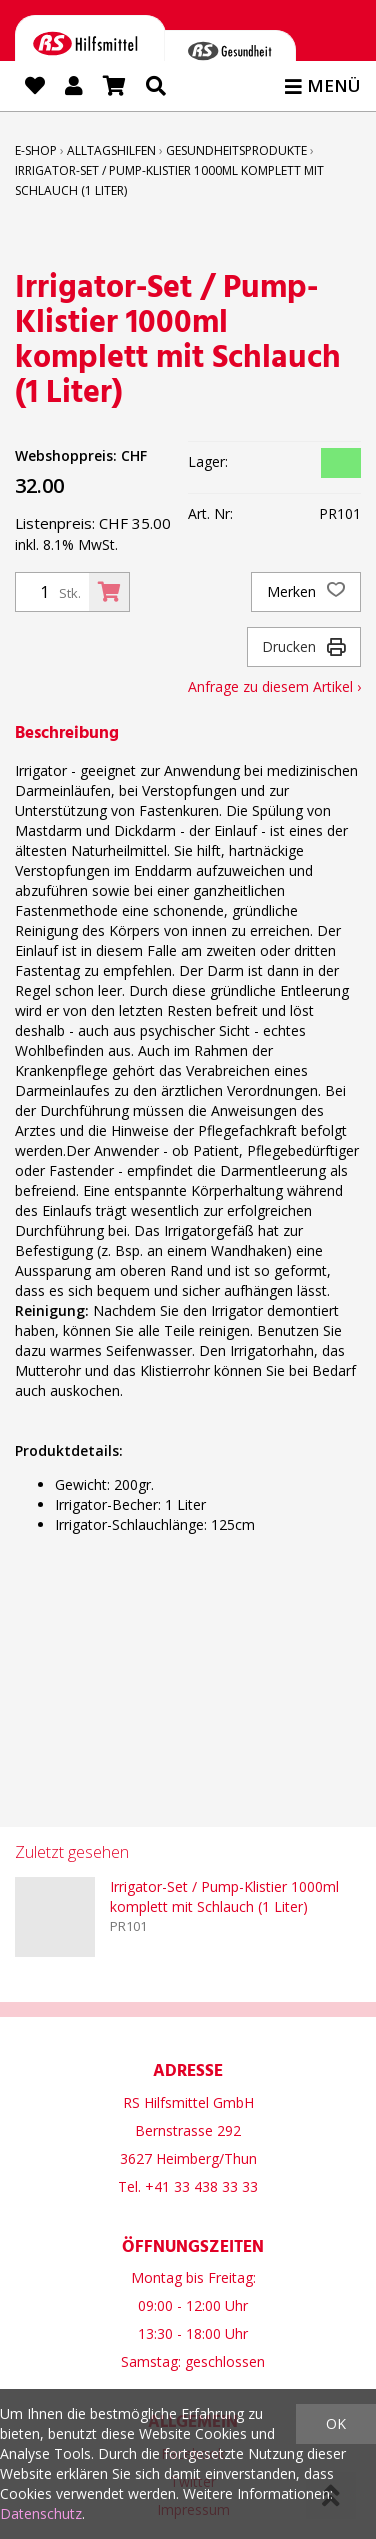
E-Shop (36, 150)
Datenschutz (41, 2513)
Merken (306, 592)
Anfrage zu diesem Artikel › (274, 686)
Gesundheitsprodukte (236, 150)
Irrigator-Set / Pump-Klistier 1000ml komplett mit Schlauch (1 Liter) (224, 1896)
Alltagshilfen (111, 150)
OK (336, 2423)
